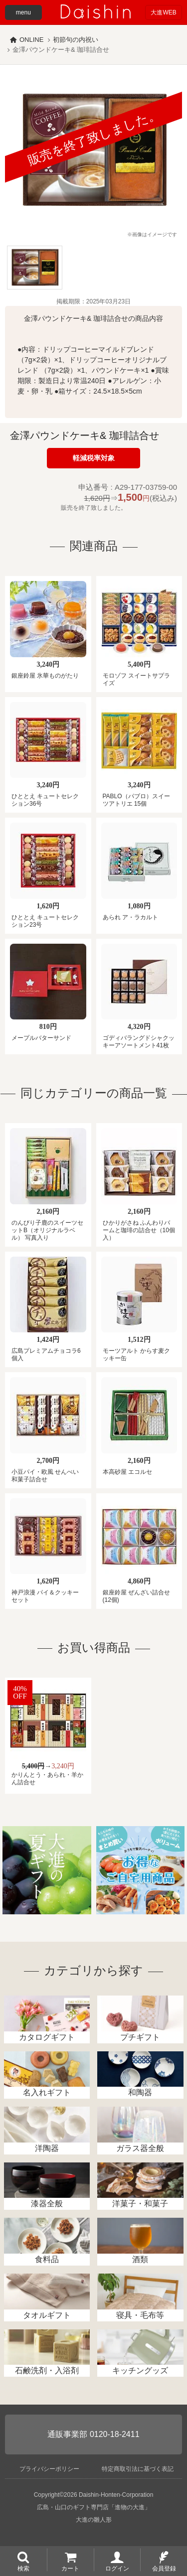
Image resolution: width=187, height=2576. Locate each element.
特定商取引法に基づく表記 (138, 2468)
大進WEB (163, 12)
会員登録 (164, 2568)
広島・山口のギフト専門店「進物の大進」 (94, 2507)
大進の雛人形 (94, 2519)
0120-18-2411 (115, 2434)
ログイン (117, 2568)
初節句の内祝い (75, 39)
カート (70, 2568)
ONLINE (31, 39)
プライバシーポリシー (49, 2468)
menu (23, 12)
